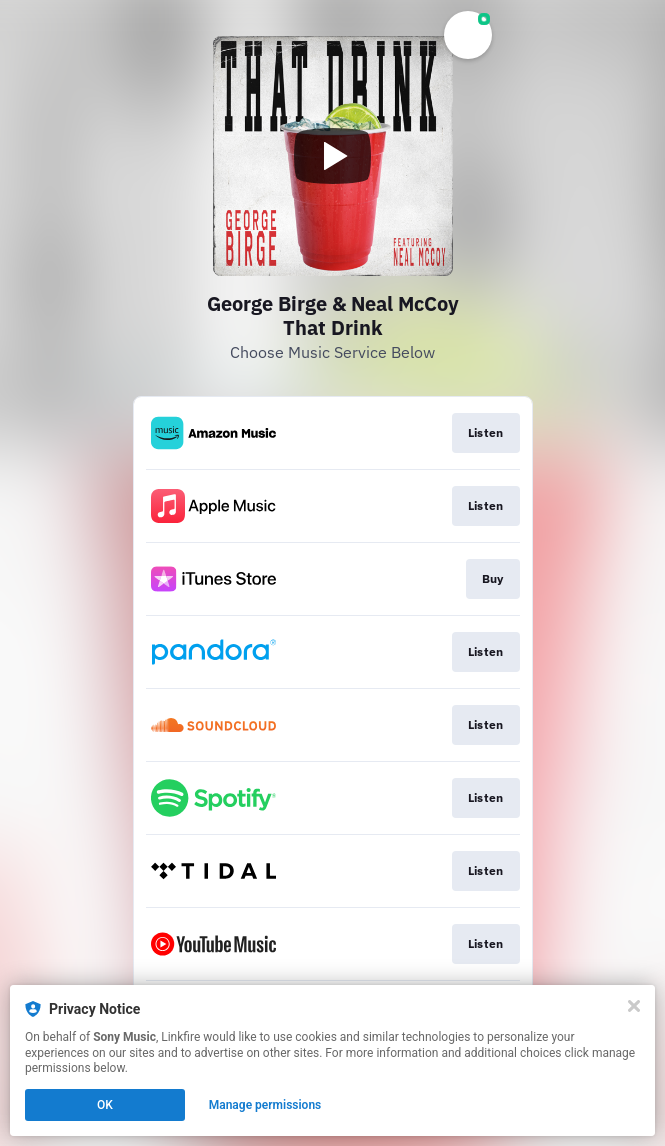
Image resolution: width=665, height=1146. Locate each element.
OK (105, 1105)
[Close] (634, 1006)
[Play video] (333, 156)
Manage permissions (265, 1105)
